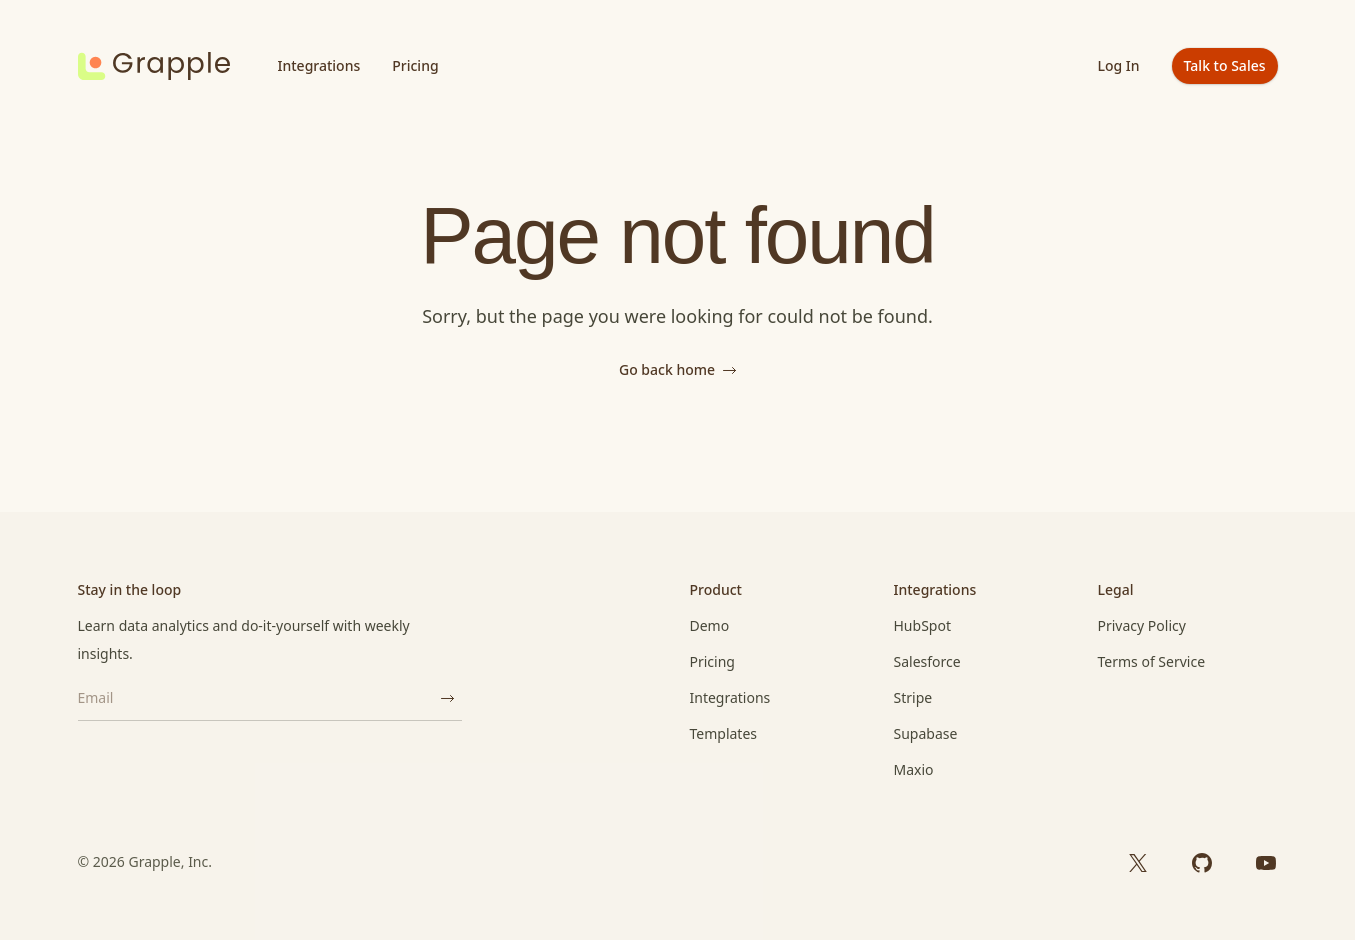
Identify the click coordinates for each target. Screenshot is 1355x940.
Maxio (914, 769)
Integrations (319, 65)
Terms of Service (1152, 661)
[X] (1138, 862)
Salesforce (927, 661)
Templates (724, 733)
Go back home (677, 369)
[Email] (256, 698)
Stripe (913, 697)
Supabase (926, 733)
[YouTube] (1266, 862)
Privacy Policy (1142, 625)
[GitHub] (1202, 862)
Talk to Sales (1225, 65)
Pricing (415, 65)
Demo (710, 625)
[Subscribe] (448, 698)
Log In (1119, 65)
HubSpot (922, 625)
